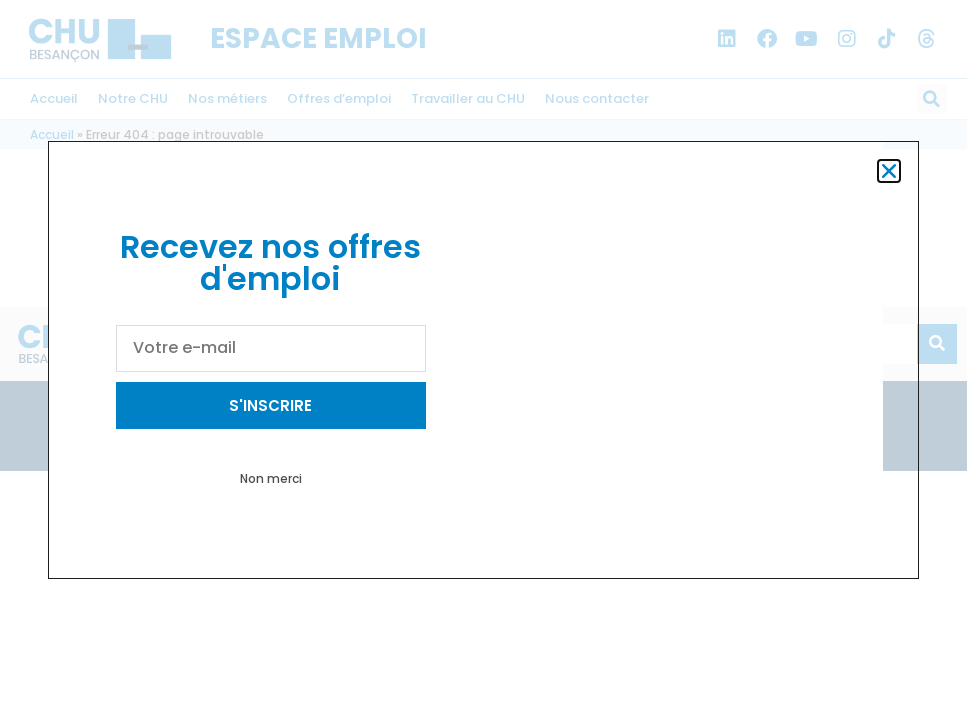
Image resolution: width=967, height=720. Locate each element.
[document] (483, 360)
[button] (889, 171)
